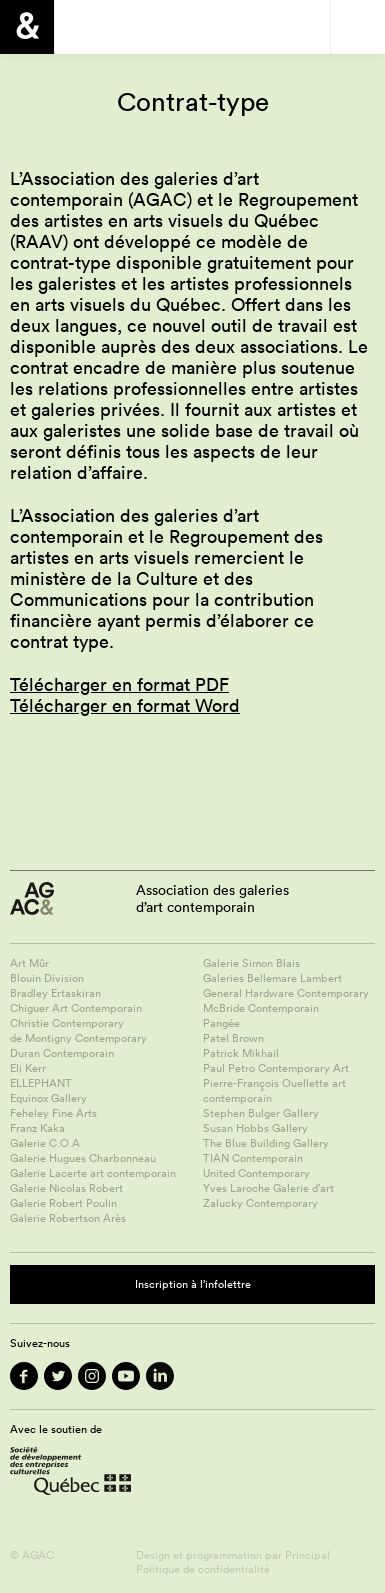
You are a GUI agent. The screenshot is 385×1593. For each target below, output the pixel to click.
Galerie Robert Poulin (63, 1203)
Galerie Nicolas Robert (66, 1188)
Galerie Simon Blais (251, 963)
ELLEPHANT (41, 1083)
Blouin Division (47, 978)
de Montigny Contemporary (78, 1038)
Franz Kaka (37, 1128)
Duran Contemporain (62, 1053)
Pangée (221, 1023)
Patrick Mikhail (241, 1053)
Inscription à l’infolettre (193, 1284)
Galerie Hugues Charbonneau (83, 1158)
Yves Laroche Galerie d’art (268, 1188)
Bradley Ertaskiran (55, 993)
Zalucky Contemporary (260, 1203)
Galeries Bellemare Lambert (272, 978)
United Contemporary (256, 1173)
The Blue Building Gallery (266, 1143)
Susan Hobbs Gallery (255, 1128)
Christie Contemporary (67, 1023)
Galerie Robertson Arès (68, 1218)
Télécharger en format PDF (119, 684)
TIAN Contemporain (253, 1158)
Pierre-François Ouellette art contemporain (274, 1090)
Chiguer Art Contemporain (76, 1008)
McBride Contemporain (261, 1008)
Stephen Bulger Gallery (261, 1113)
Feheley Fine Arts (53, 1113)
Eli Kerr (28, 1068)
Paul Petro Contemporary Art (276, 1068)
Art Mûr (29, 963)
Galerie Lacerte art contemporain (93, 1173)
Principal (307, 1555)
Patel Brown (233, 1038)
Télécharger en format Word (125, 705)
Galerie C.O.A (45, 1143)
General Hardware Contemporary (286, 993)
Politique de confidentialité (203, 1569)
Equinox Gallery (48, 1098)
